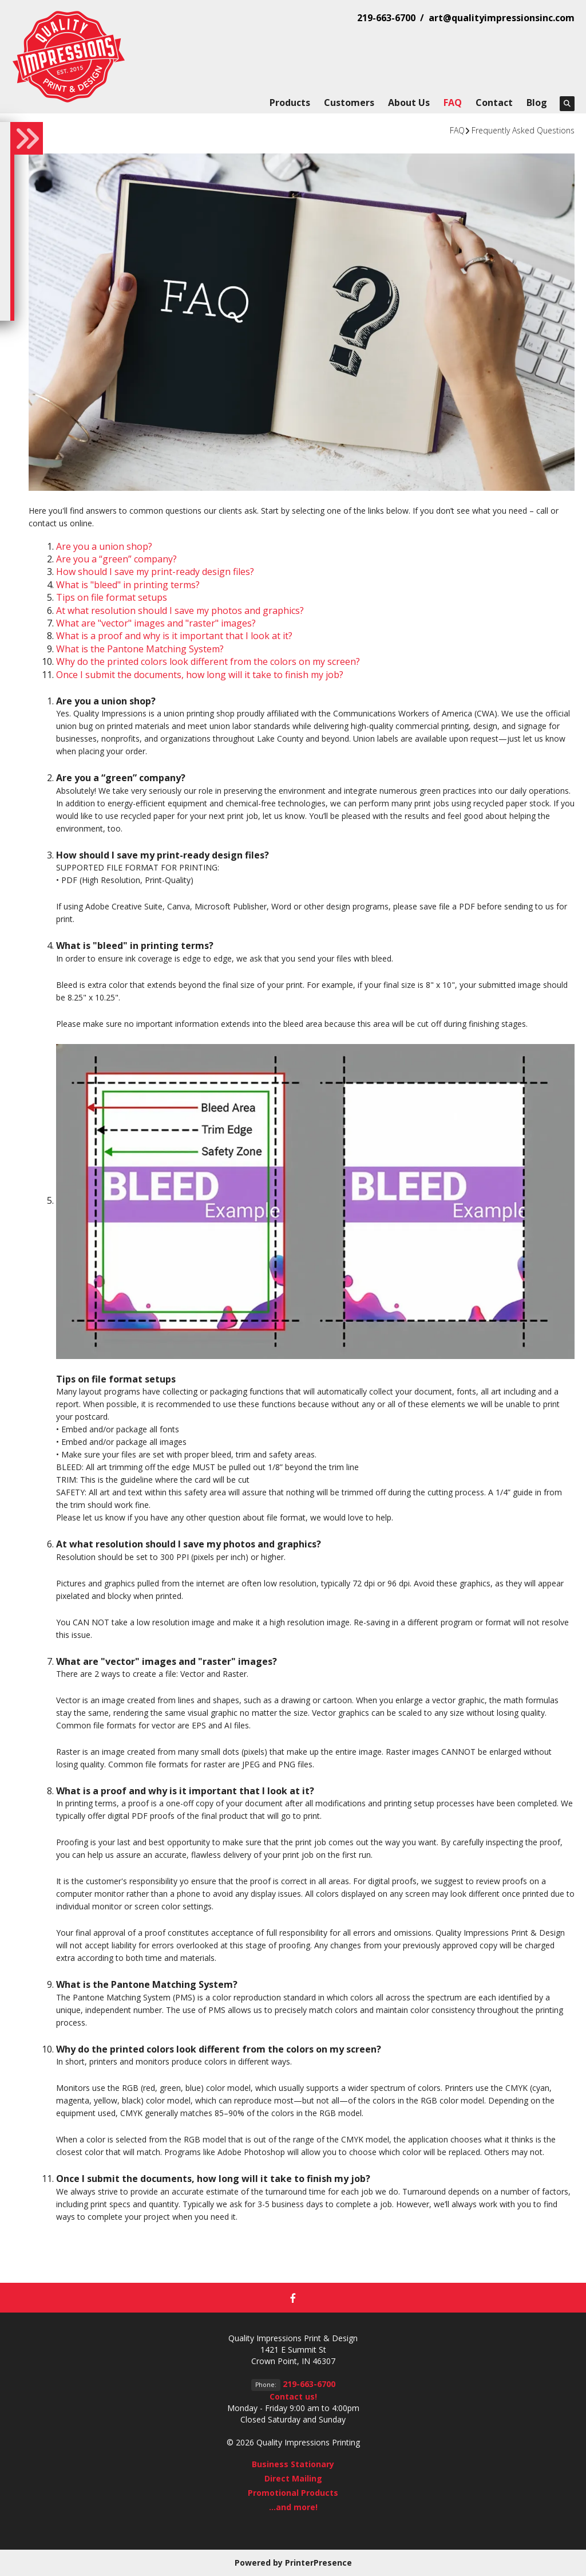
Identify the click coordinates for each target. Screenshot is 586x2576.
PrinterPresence (318, 2562)
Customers (349, 102)
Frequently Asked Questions (523, 130)
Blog (536, 102)
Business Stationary (293, 2464)
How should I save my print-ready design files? (155, 571)
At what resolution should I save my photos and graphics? (180, 610)
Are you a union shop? (104, 546)
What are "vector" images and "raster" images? (156, 623)
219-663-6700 (309, 2383)
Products (290, 102)
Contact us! (293, 2396)
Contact (494, 102)
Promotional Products (293, 2492)
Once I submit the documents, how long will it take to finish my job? (199, 674)
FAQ (453, 102)
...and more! (293, 2507)
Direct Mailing (293, 2478)
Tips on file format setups (111, 597)
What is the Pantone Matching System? (140, 649)
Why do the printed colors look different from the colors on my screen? (208, 661)
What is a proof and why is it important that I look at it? (174, 635)
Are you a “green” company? (116, 559)
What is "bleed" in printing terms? (128, 584)
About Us (409, 102)
